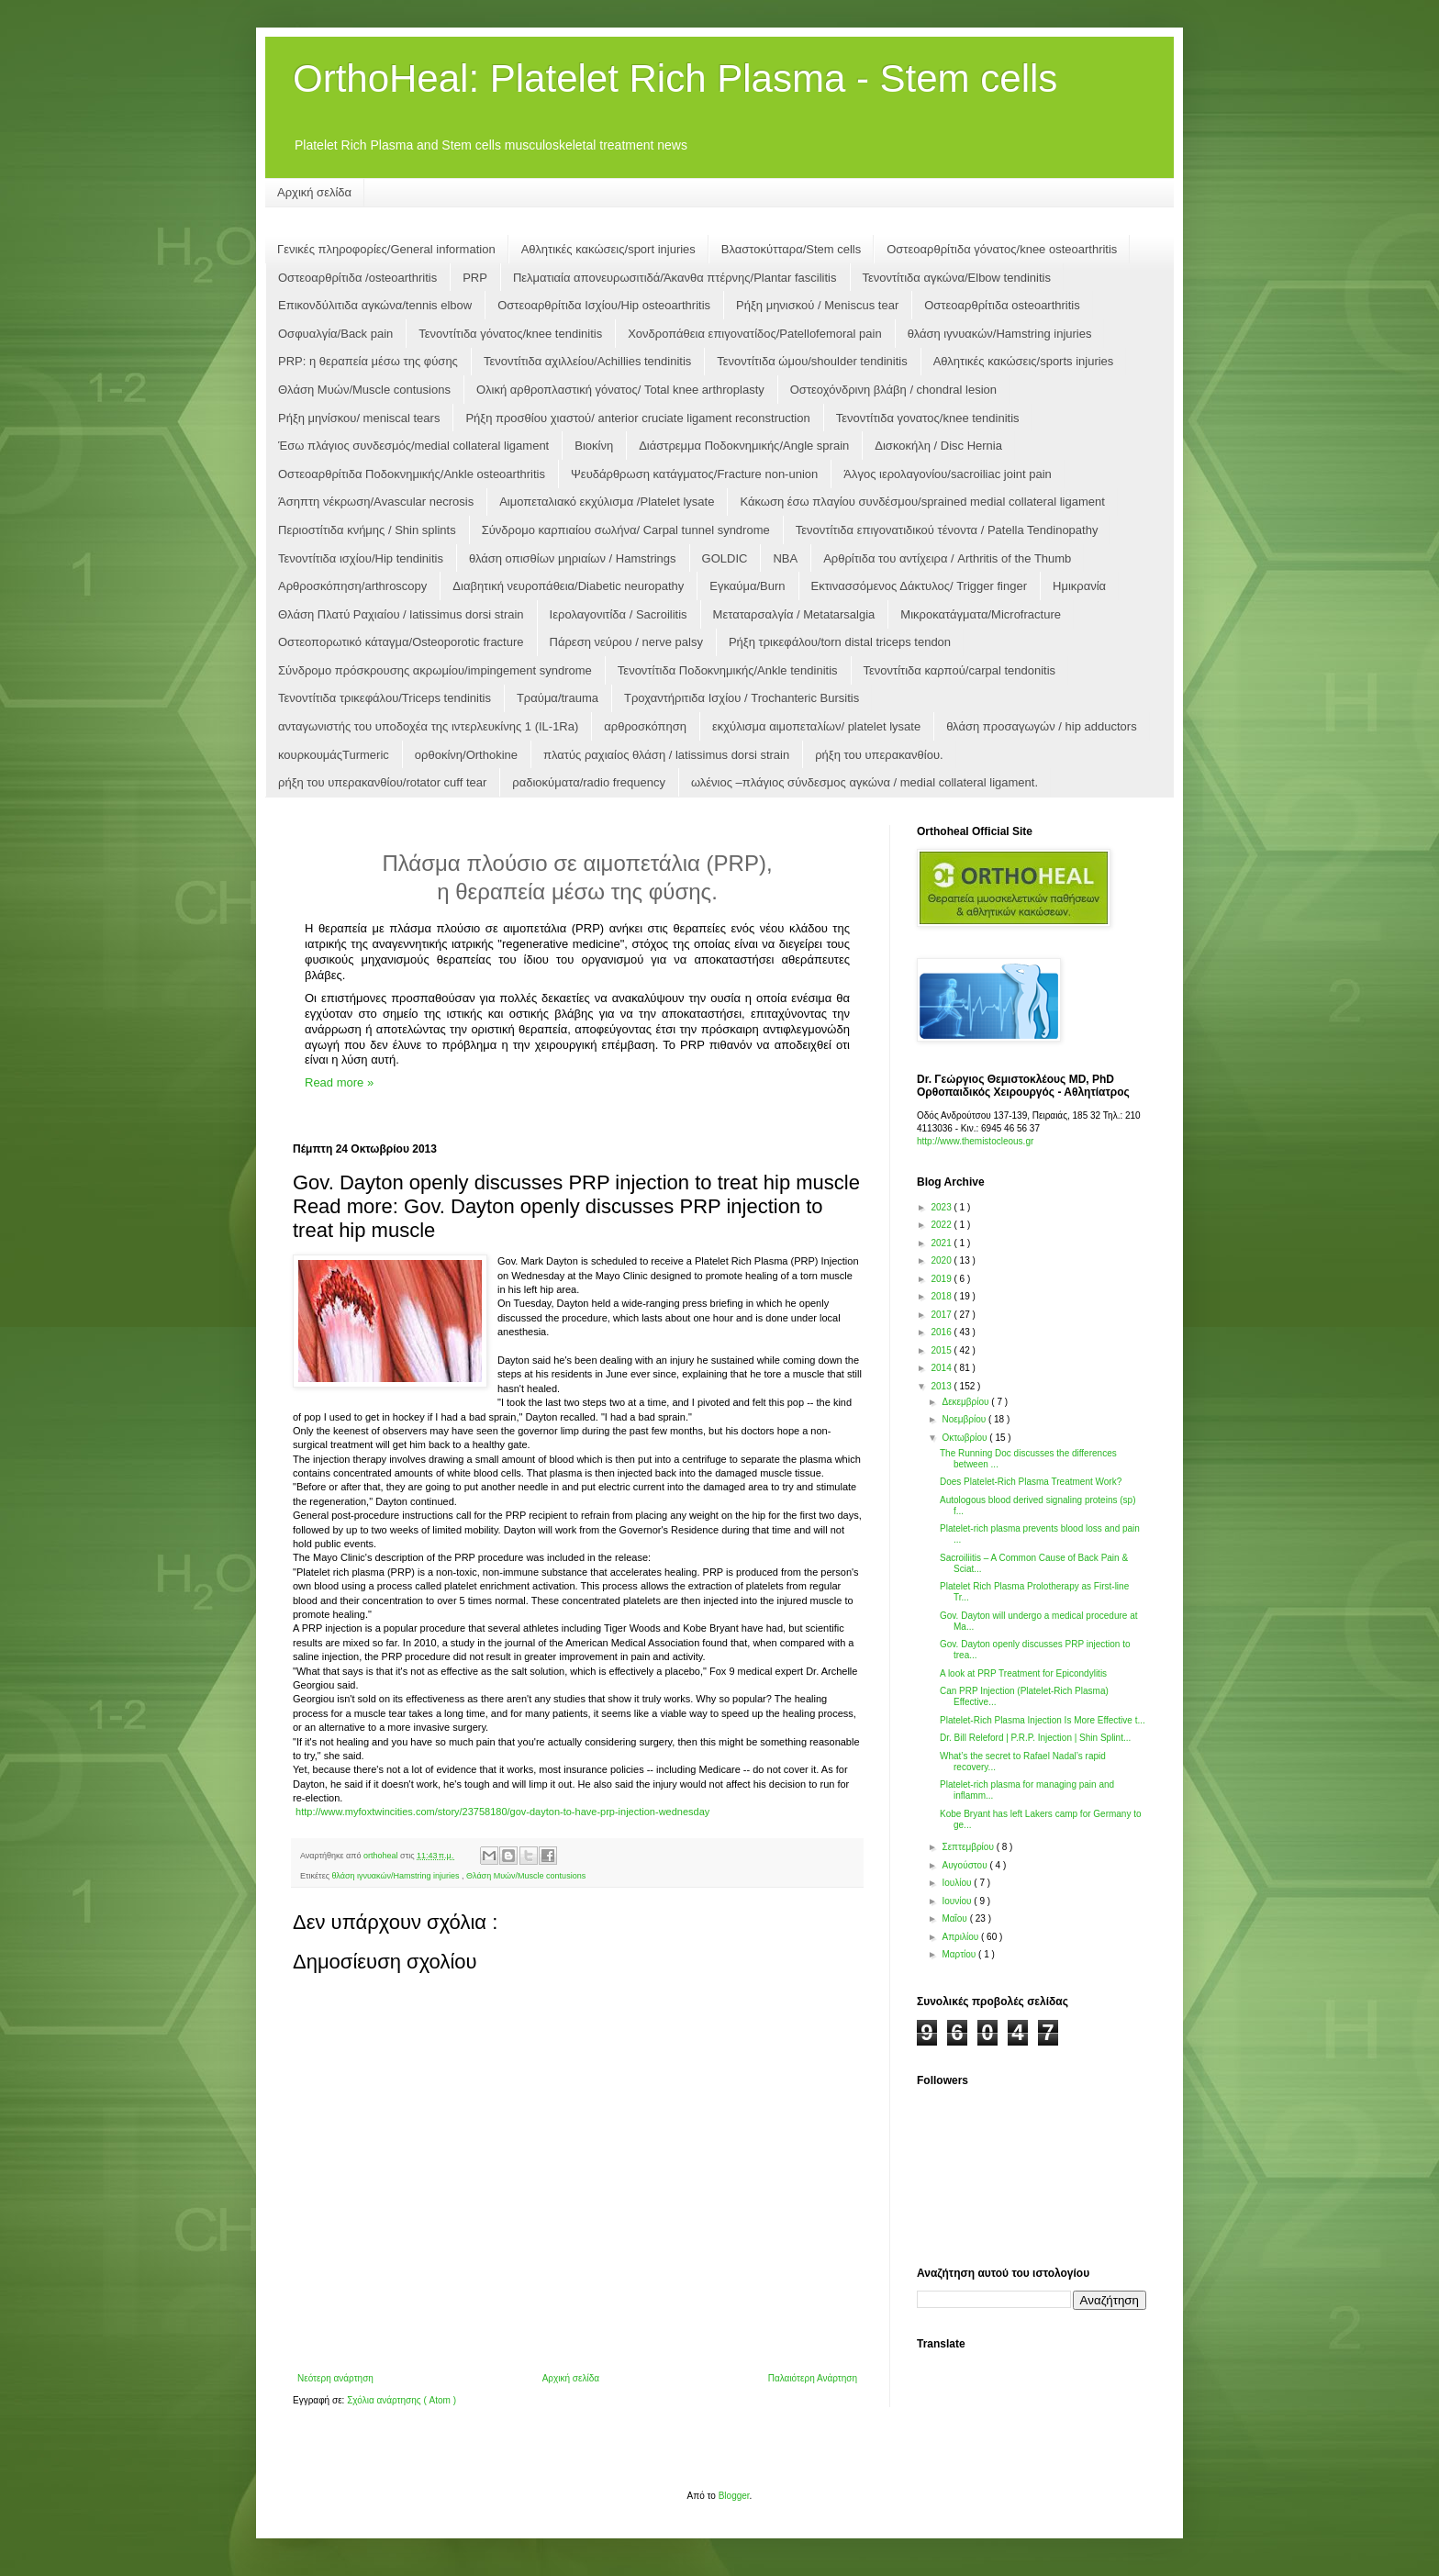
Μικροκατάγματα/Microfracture (980, 614)
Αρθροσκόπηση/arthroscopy (352, 586)
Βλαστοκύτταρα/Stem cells (791, 249)
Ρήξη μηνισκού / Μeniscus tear (817, 305)
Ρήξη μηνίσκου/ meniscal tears (359, 418)
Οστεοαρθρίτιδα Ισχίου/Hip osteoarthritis (603, 305)
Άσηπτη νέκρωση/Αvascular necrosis (376, 501)
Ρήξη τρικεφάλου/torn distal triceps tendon (840, 642)
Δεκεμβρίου (966, 1402)
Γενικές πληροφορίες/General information (386, 249)
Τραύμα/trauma (557, 698)
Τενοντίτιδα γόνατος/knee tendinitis (510, 333)
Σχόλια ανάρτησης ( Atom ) (401, 2400)
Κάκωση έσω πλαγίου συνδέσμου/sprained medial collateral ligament (922, 501)
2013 (942, 1386)
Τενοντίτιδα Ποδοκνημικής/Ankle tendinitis (728, 670)
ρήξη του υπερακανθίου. (879, 755)
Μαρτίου (960, 1954)
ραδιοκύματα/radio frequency (588, 782)
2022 (942, 1225)
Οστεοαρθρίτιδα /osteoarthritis (357, 277)
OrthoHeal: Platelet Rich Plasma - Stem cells (675, 78)
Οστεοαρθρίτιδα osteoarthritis (1002, 305)
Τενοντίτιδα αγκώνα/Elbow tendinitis (957, 277)
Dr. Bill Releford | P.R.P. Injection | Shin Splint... (1035, 1738)
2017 (942, 1315)
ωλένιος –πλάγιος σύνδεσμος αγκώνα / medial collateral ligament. (864, 782)
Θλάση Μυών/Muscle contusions (364, 389)
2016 (942, 1332)
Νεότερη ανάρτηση (335, 2378)
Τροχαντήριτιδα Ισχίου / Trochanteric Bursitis (741, 698)
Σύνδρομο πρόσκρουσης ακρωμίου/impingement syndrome (435, 670)
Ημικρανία (1079, 586)
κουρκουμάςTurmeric (333, 755)
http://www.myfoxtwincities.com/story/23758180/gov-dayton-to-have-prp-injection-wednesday (502, 1811)
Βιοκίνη (593, 445)
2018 (942, 1296)
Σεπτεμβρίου (969, 1847)
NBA (785, 558)
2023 (942, 1207)
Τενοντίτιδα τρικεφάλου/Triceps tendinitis (384, 698)
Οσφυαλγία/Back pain (335, 333)
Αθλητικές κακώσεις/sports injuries (1023, 361)
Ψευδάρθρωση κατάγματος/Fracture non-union (694, 474)
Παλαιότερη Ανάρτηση (812, 2378)
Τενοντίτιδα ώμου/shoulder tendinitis (812, 361)
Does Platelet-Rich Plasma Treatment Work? (1030, 1482)
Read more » (339, 1082)
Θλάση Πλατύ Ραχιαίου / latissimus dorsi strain (401, 614)
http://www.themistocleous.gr (975, 1141)
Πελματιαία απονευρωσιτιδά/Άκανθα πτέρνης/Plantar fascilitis (675, 277)
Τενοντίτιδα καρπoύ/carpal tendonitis (960, 670)
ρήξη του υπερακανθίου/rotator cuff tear (382, 782)
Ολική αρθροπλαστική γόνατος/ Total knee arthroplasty (620, 389)
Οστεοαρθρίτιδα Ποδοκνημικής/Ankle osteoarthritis (411, 474)
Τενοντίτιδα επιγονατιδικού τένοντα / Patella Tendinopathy (947, 530)
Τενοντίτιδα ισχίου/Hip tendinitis (360, 558)
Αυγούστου (965, 1865)
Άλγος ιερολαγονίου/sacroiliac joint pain (947, 474)
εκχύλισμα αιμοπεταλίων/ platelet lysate (816, 726)
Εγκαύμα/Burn (747, 586)
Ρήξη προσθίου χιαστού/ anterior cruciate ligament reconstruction (637, 418)
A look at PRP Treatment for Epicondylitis (1023, 1673)
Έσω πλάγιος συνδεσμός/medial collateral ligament (413, 445)
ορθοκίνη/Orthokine (466, 755)
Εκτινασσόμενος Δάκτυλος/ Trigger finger (919, 586)
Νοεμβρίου (964, 1419)
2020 (942, 1260)
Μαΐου (955, 1918)
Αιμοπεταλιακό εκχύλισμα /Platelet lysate (606, 501)
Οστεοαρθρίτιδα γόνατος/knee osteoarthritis (1002, 249)
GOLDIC (725, 558)
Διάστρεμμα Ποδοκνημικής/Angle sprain (744, 445)
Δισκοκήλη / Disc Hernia (938, 445)
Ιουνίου (958, 1901)
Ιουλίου (958, 1883)
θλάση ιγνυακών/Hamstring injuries (1000, 333)
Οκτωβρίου (965, 1438)
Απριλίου (961, 1937)
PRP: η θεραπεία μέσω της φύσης (368, 361)
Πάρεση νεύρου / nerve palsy (626, 642)
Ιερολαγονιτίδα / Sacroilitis (618, 614)
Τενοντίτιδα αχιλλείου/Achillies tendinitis (587, 361)
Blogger (734, 2496)
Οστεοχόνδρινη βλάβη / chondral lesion (893, 389)
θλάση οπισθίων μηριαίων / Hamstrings (572, 558)
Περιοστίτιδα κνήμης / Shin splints (367, 530)
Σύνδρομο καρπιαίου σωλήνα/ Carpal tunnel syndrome (626, 530)
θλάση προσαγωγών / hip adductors (1041, 726)
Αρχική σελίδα (314, 192)
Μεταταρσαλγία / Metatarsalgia (794, 614)
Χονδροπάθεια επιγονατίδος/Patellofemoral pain (754, 333)
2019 (942, 1279)
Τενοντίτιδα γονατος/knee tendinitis (928, 418)
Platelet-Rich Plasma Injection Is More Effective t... (1042, 1720)
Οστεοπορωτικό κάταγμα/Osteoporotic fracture (401, 642)
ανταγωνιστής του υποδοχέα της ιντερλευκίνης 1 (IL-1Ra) (428, 726)
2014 (942, 1368)
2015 (942, 1350)
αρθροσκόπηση (645, 726)
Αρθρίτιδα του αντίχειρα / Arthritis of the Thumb (947, 558)
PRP (475, 277)
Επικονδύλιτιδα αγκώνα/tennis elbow (375, 305)
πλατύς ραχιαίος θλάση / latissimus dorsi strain (666, 755)
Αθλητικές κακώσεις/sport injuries (608, 249)
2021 (942, 1243)
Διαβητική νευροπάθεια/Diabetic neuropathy (568, 586)
